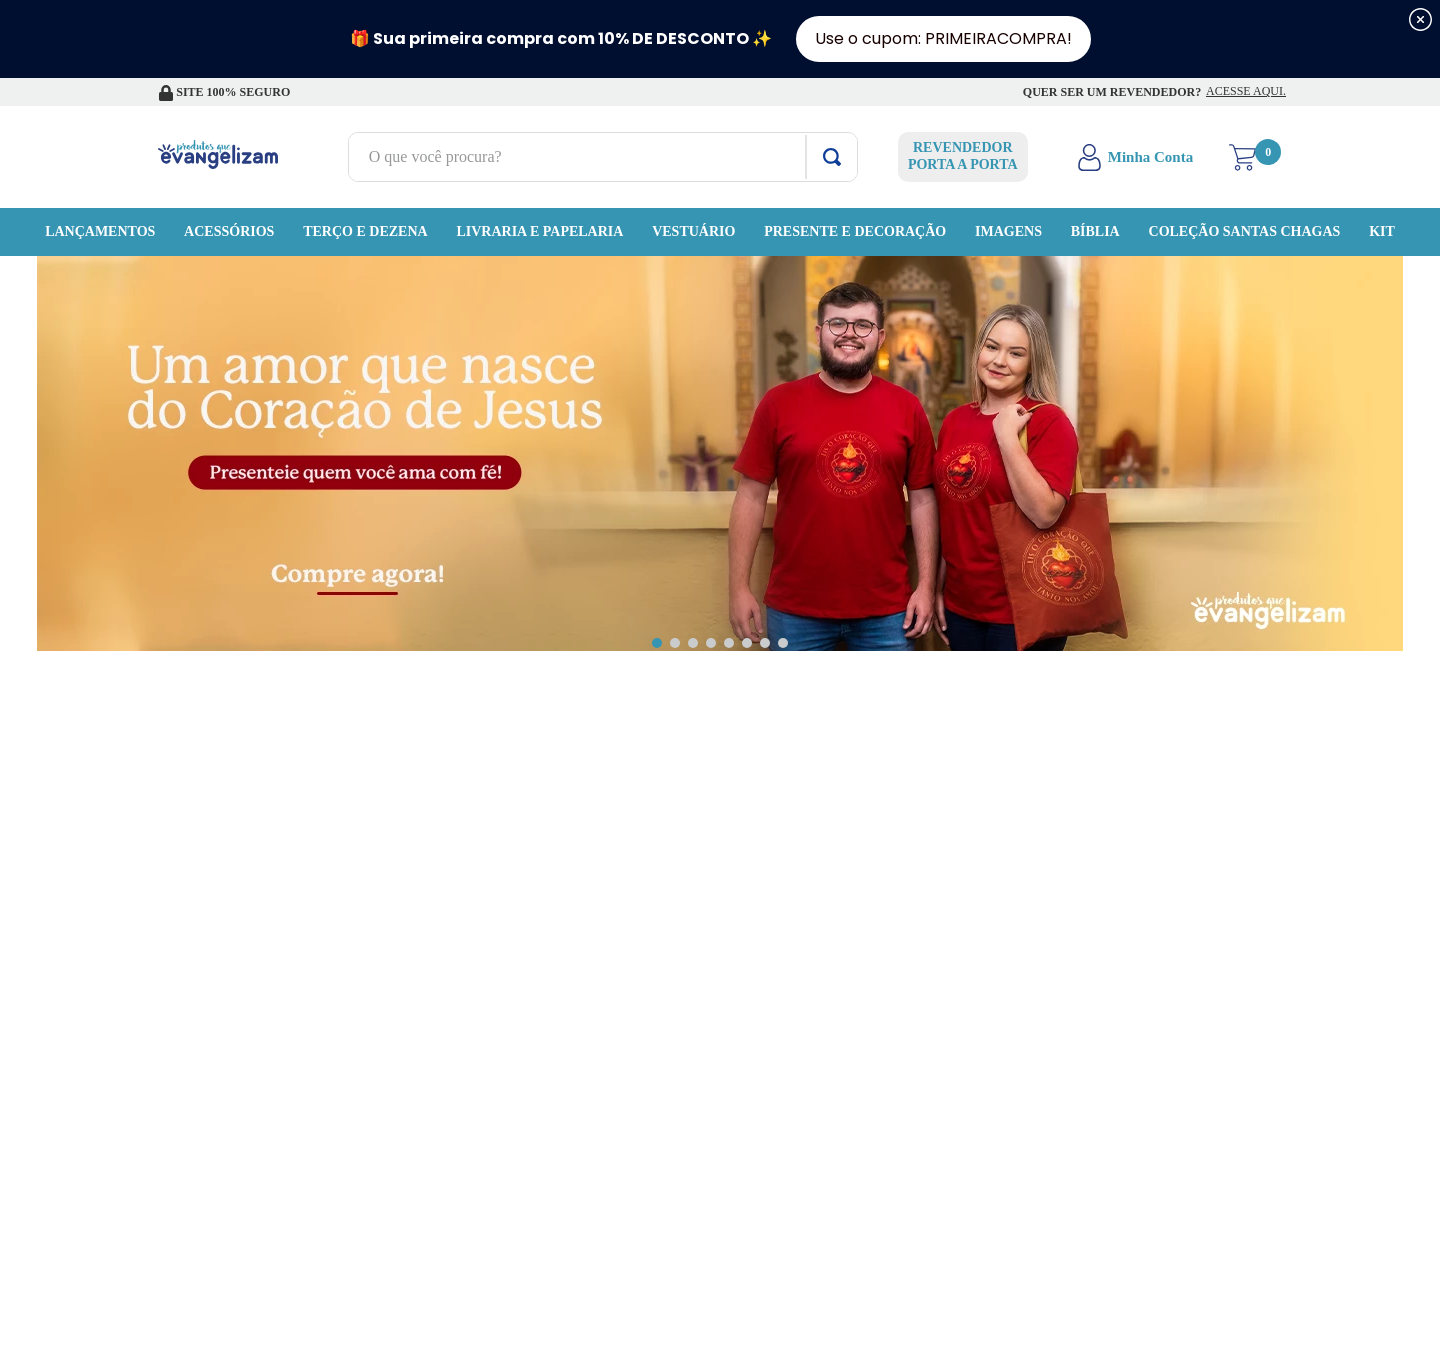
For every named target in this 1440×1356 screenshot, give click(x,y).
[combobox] (568, 157)
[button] (657, 643)
